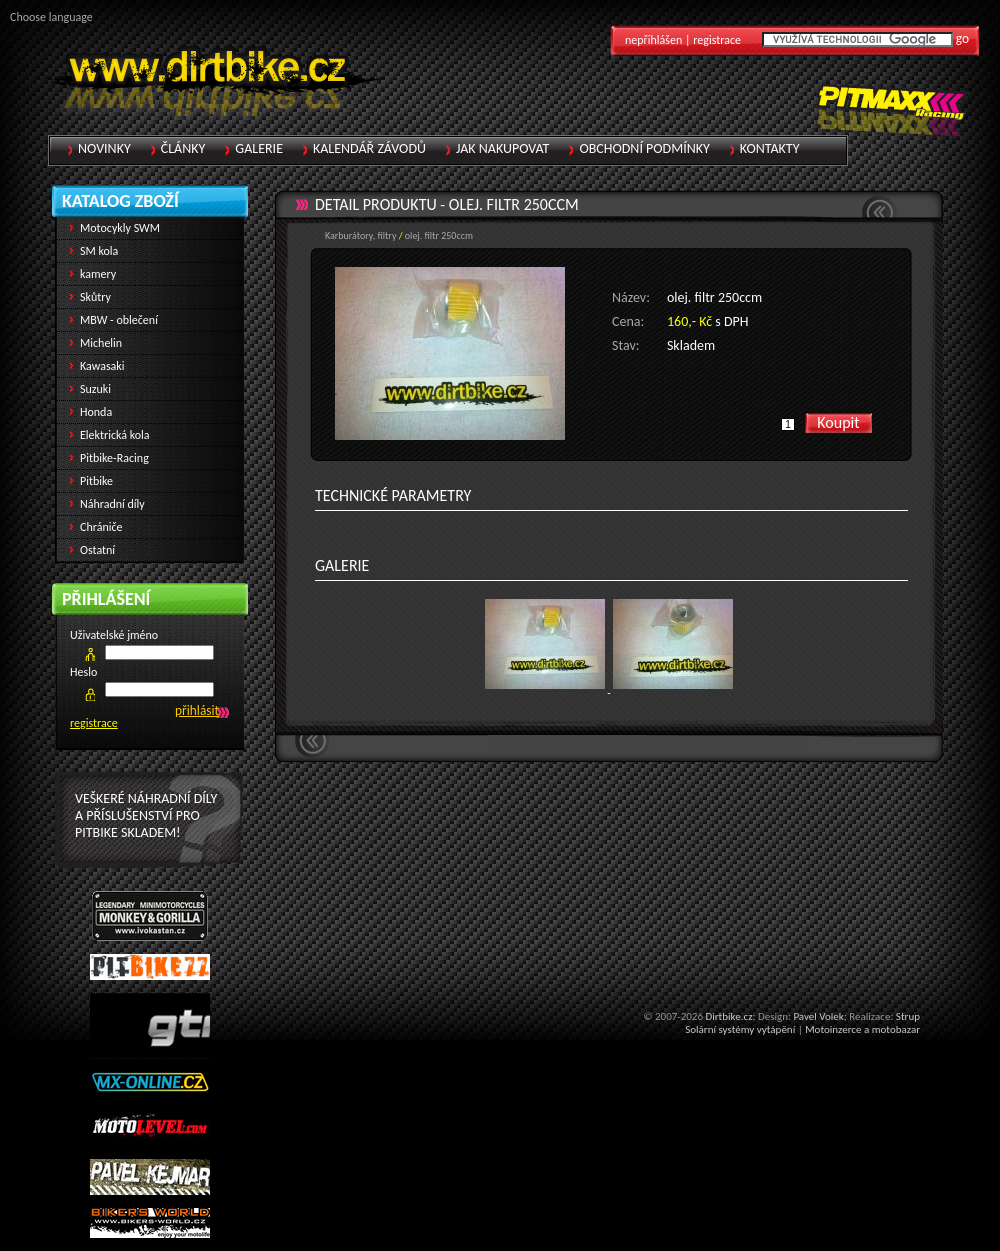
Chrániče (101, 527)
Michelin (101, 343)
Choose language (51, 17)
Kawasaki (102, 366)
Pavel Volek (818, 1016)
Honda (96, 412)
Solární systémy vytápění (740, 1029)
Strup (908, 1016)
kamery (98, 274)
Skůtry (95, 297)
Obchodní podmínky (644, 148)
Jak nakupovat (502, 148)
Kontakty (770, 148)
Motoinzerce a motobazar (862, 1029)
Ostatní (97, 550)
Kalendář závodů (369, 148)
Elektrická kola (115, 435)
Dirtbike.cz (728, 1016)
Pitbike (96, 481)
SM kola (99, 251)
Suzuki (95, 389)
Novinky (104, 148)
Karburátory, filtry (360, 235)
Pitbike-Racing (114, 458)
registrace (94, 723)
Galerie (259, 148)
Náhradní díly (112, 504)
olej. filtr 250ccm (514, 204)
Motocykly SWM (120, 228)
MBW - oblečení (119, 320)
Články (183, 148)
